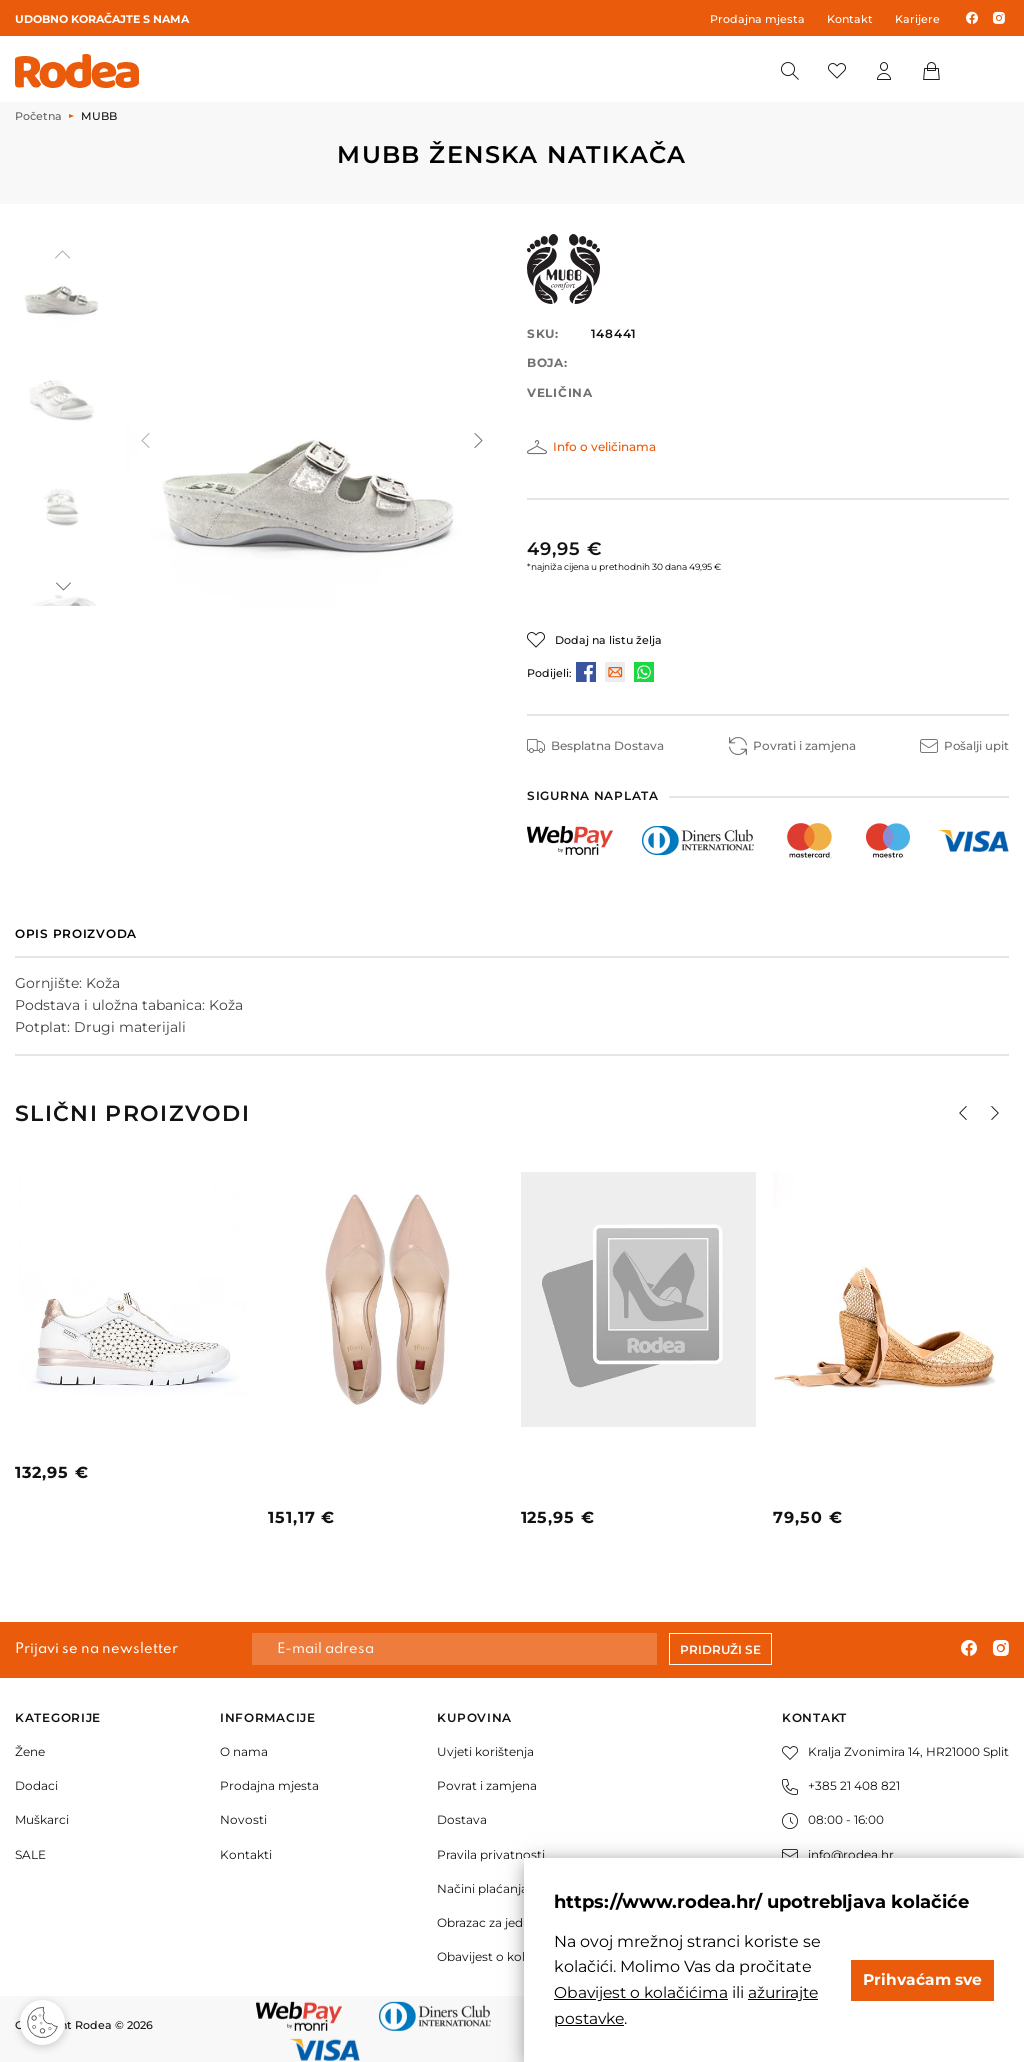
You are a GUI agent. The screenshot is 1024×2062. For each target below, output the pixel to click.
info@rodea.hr (838, 1853)
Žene (30, 1751)
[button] (62, 586)
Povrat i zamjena (487, 1785)
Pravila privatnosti (491, 1853)
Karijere (917, 19)
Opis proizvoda (76, 933)
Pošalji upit (964, 745)
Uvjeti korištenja (485, 1751)
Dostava (462, 1819)
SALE (30, 1853)
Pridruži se (720, 1649)
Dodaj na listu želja (608, 640)
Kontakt (850, 19)
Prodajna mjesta (757, 19)
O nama (244, 1751)
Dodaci (36, 1785)
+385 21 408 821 (841, 1785)
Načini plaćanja (482, 1888)
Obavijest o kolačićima (504, 1956)
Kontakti (246, 1853)
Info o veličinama (604, 446)
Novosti (243, 1819)
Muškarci (42, 1819)
